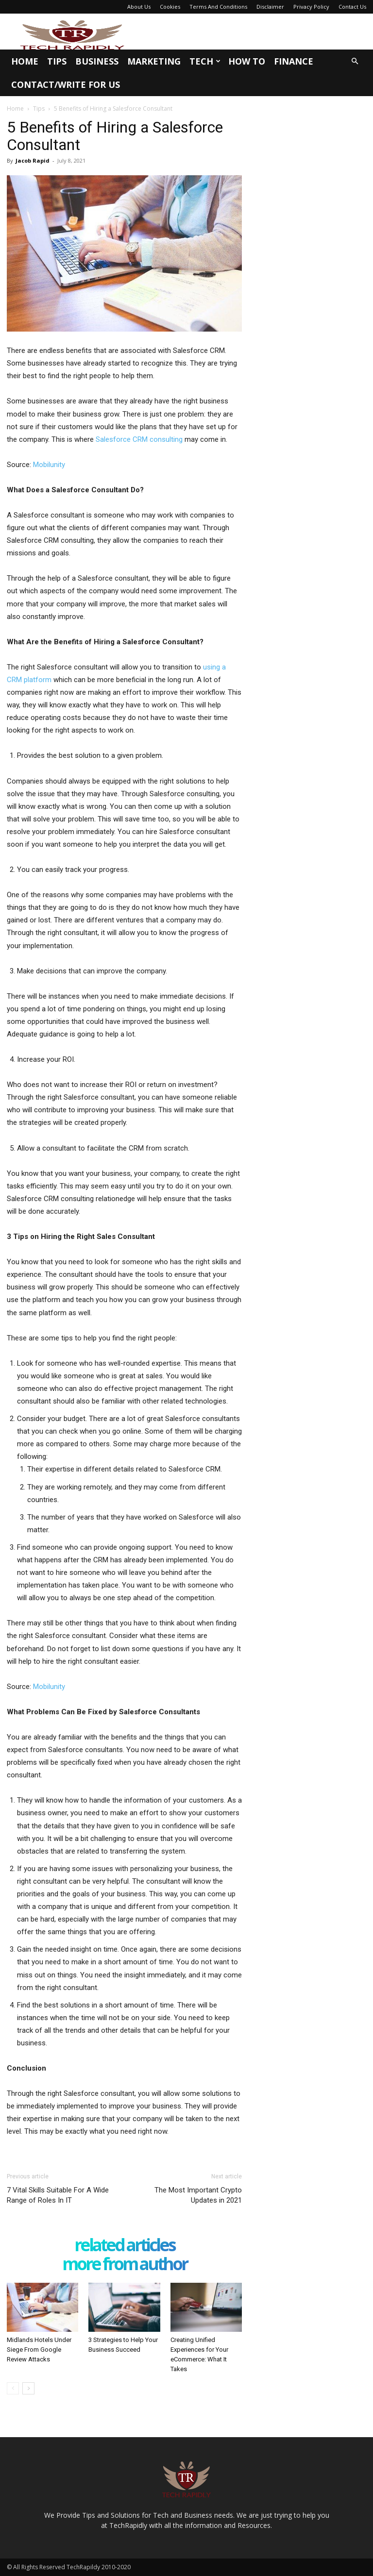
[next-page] (28, 2388)
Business (97, 61)
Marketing (154, 61)
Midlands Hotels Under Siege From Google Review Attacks (39, 2349)
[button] (354, 61)
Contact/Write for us (65, 84)
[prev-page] (13, 2388)
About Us (139, 6)
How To (246, 61)
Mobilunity (48, 464)
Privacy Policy (311, 6)
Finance (293, 61)
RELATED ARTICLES (124, 2245)
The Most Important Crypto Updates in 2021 (198, 2195)
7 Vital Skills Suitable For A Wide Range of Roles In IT (58, 2195)
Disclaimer (270, 6)
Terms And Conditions (218, 6)
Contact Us (352, 6)
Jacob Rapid (33, 160)
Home (24, 61)
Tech (204, 61)
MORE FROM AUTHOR (124, 2264)
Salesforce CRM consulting (139, 439)
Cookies (170, 6)
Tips (57, 61)
